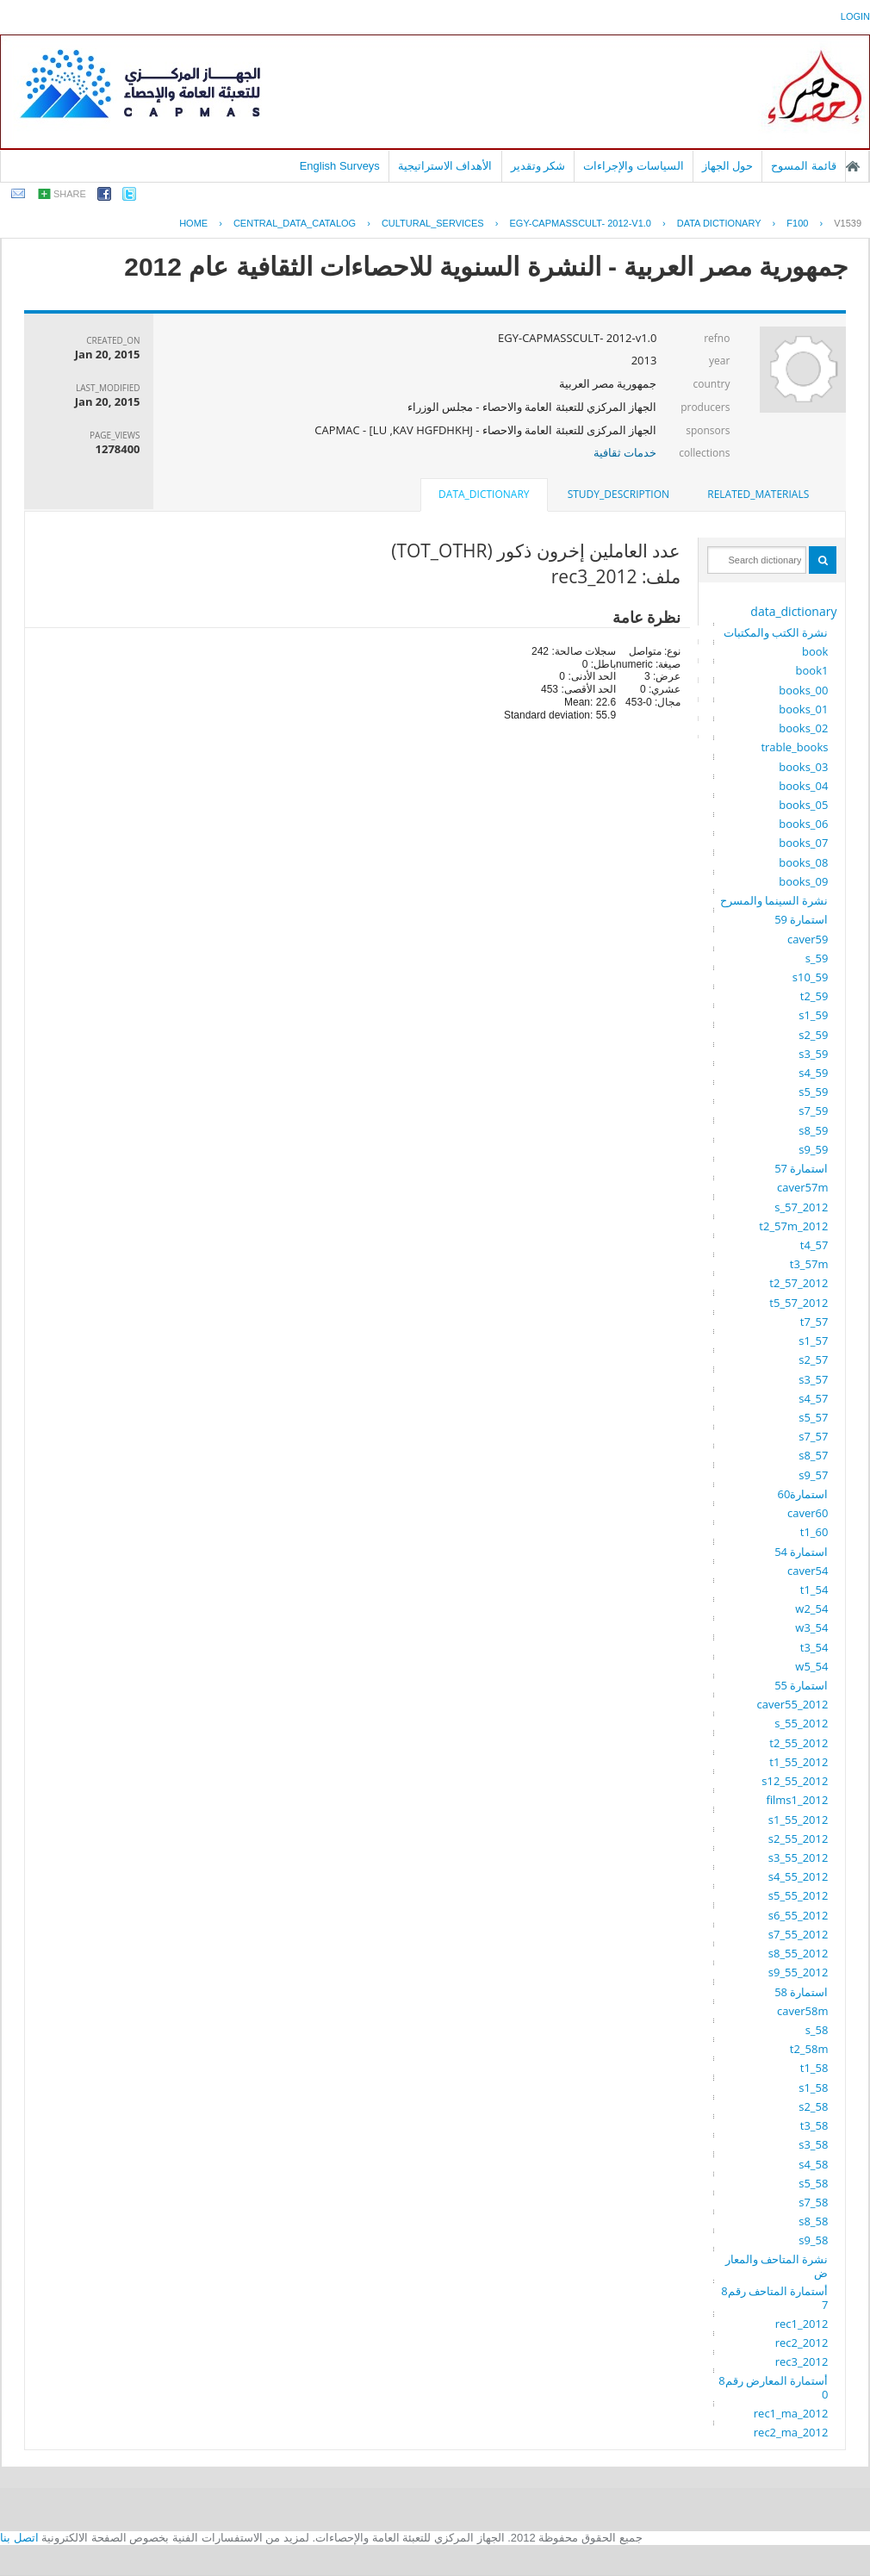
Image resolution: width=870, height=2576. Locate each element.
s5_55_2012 (798, 1895)
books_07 (803, 842)
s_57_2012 (801, 1207)
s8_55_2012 (798, 1953)
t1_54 (814, 1589)
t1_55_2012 (798, 1762)
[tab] (758, 494)
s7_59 (813, 1110)
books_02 (803, 728)
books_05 (803, 805)
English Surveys (340, 165)
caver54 (807, 1570)
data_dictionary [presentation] (483, 494)
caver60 (807, 1513)
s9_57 (813, 1475)
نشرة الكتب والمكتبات (776, 632)
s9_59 (813, 1149)
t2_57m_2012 (793, 1226)
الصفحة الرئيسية (853, 166)
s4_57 (813, 1398)
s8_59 (813, 1130)
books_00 (803, 690)
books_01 (803, 709)
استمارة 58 (801, 1992)
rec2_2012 (802, 2342)
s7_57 (813, 1436)
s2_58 (813, 2106)
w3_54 (811, 1627)
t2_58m (809, 2049)
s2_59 (813, 1035)
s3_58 (813, 2144)
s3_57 (813, 1379)
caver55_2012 (793, 1704)
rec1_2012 (802, 2323)
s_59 (817, 958)
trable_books (794, 747)
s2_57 (813, 1359)
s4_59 (813, 1073)
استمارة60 (803, 1494)
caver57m (802, 1187)
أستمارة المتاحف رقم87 (774, 2298)
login (855, 16)
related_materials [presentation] (758, 494)
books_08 (803, 862)
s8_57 (813, 1455)
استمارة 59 (801, 919)
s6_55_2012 (798, 1915)
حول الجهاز (728, 165)
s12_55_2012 (794, 1781)
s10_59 (810, 977)
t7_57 (814, 1321)
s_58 (817, 2030)
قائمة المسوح (803, 165)
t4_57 (814, 1245)
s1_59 (813, 1015)
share (69, 194)
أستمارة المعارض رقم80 (773, 2387)
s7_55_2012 (798, 1934)
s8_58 (813, 2221)
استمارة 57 (801, 1168)
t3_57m (809, 1264)
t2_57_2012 (798, 1283)
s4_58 (813, 2164)
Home (193, 223)
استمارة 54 (801, 1552)
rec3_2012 (802, 2361)
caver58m (802, 2011)
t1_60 (814, 1532)
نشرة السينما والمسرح (774, 900)
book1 (812, 670)
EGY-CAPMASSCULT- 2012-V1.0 (580, 223)
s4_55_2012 (798, 1876)
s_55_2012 (801, 1723)
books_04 (803, 786)
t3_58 (814, 2125)
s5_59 (813, 1091)
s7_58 (813, 2202)
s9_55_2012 (798, 1972)
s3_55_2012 (798, 1857)
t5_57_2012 (798, 1303)
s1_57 (813, 1340)
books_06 (803, 824)
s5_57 (813, 1417)
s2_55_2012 (798, 1838)
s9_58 (813, 2240)
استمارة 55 (801, 1685)
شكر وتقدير (538, 165)
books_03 (803, 767)
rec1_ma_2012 (791, 2413)
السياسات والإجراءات (633, 165)
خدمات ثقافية (624, 452)
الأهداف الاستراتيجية (445, 165)
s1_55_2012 (798, 1819)
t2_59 (814, 996)
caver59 (807, 939)
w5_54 (811, 1666)
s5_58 (813, 2183)
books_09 (803, 881)
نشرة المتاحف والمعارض (777, 2266)
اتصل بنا (19, 2537)
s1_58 (813, 2087)
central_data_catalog (294, 223)
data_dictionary (793, 611)
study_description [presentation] (618, 494)
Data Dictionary (719, 223)
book (815, 651)
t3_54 (814, 1647)
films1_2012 (797, 1800)
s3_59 (813, 1054)
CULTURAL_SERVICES (433, 223)
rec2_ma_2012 (791, 2432)
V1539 (847, 223)
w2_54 (811, 1608)
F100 (797, 223)
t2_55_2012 (798, 1743)
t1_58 (814, 2068)
